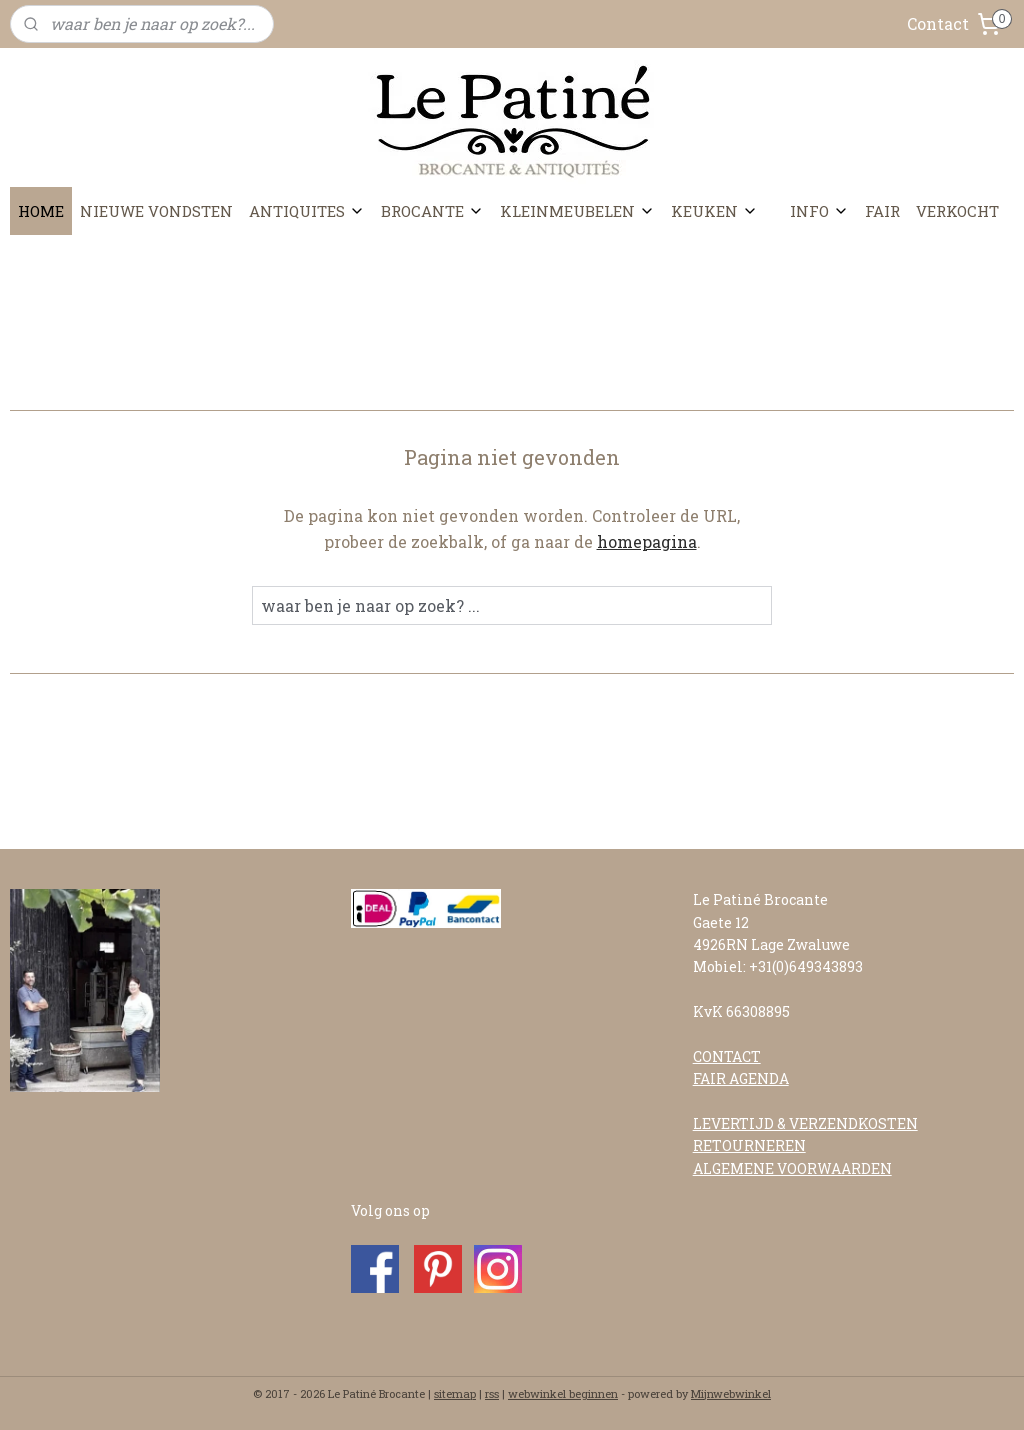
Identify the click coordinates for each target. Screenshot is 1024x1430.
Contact (938, 23)
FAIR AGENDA (741, 1078)
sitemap (455, 1393)
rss (492, 1393)
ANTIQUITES (307, 211)
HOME (41, 211)
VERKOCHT (957, 211)
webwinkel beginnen (563, 1393)
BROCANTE (432, 211)
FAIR (882, 211)
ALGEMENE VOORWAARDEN (792, 1168)
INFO (819, 211)
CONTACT (727, 1056)
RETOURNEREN (749, 1145)
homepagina (647, 541)
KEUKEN (714, 211)
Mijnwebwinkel (731, 1393)
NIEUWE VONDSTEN (156, 211)
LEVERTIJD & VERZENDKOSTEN (805, 1123)
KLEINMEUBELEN (577, 211)
